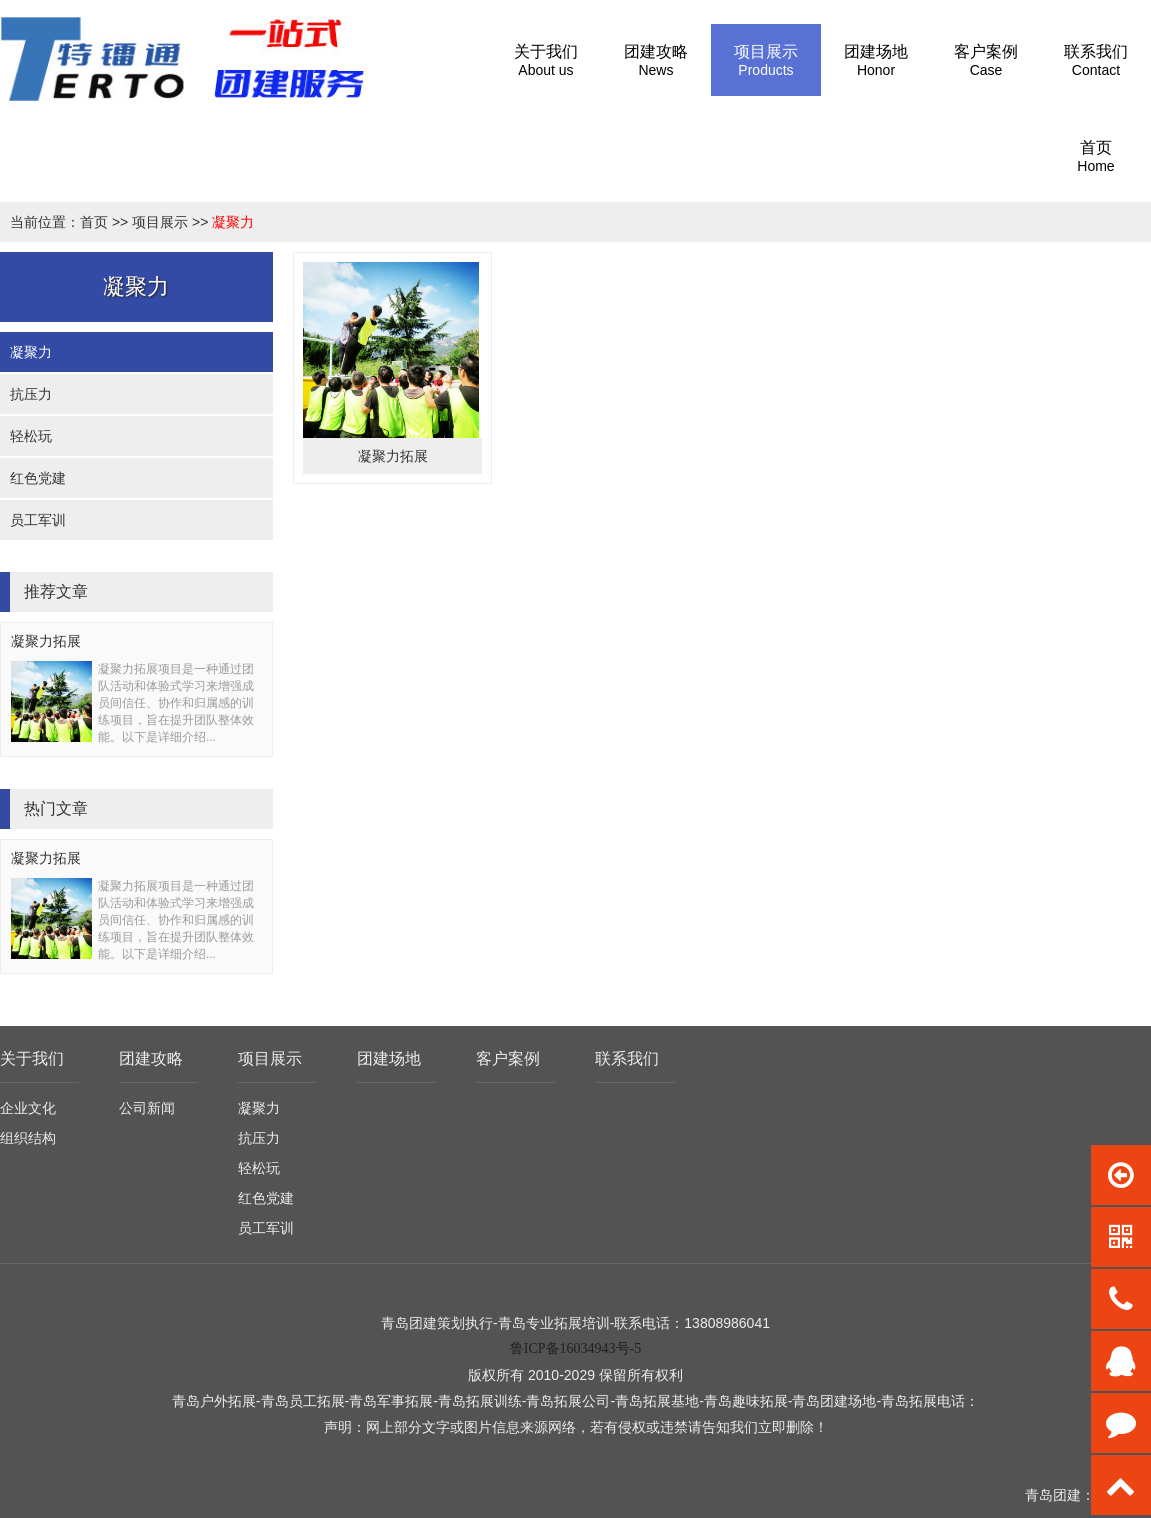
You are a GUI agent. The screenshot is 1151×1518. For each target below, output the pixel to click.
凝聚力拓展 (46, 641)
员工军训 (38, 520)
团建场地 (389, 1058)
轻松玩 (31, 436)
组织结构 (28, 1138)
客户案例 (508, 1058)
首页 (94, 222)
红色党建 (38, 478)
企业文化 (28, 1108)
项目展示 (160, 222)
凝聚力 (233, 222)
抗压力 (31, 394)
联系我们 (627, 1058)
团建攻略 (151, 1058)
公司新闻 (147, 1108)
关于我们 (32, 1058)
